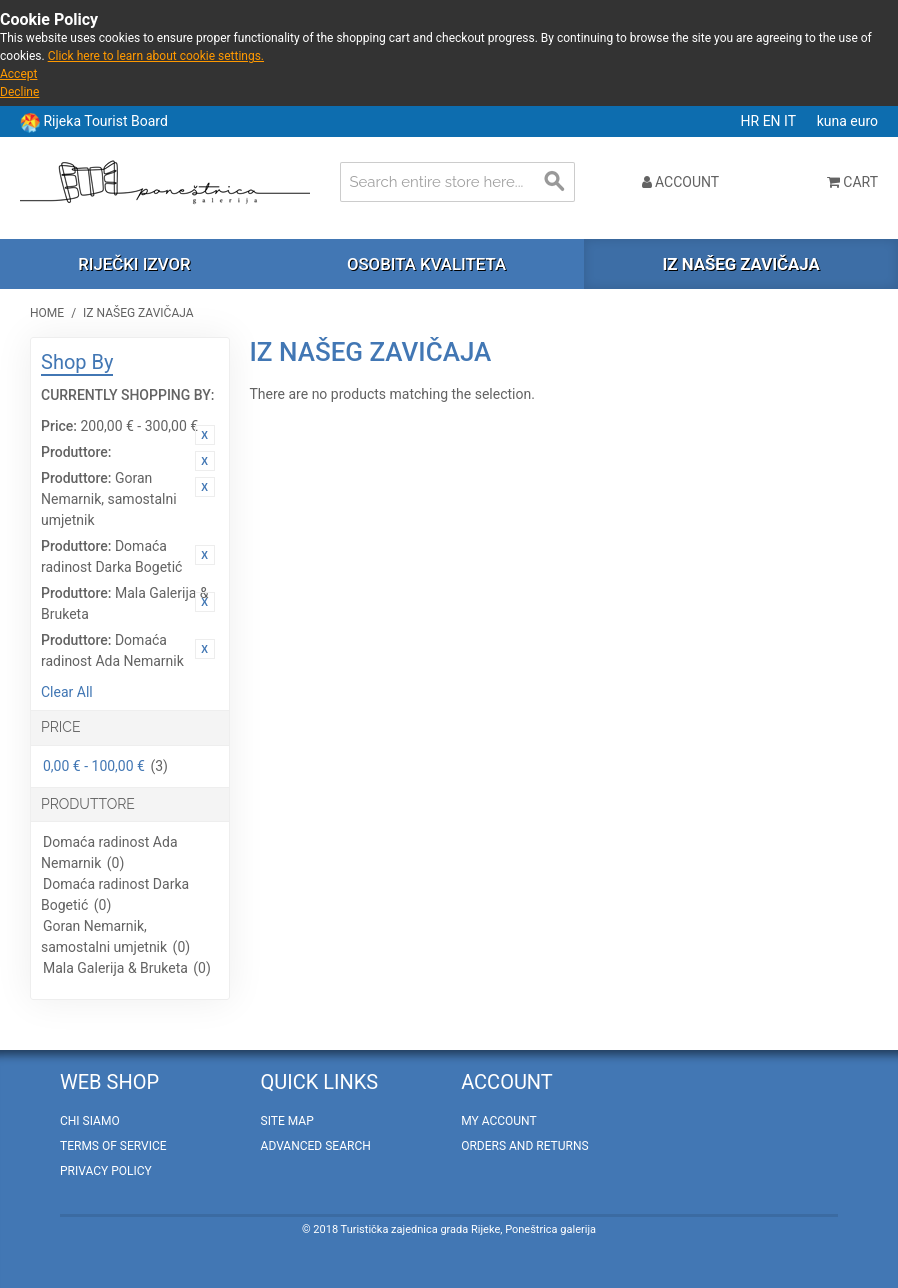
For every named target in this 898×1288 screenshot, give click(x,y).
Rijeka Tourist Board (105, 121)
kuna (834, 121)
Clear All (67, 692)
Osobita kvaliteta (426, 264)
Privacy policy (106, 1171)
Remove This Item (205, 435)
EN (773, 121)
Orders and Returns (524, 1146)
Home (47, 313)
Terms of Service (113, 1146)
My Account (498, 1121)
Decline (19, 92)
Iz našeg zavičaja (740, 264)
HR (752, 121)
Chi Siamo (90, 1121)
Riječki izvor (134, 264)
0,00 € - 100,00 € (94, 766)
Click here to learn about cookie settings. (156, 56)
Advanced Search (316, 1146)
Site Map (287, 1121)
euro (864, 121)
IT (791, 121)
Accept (18, 74)
